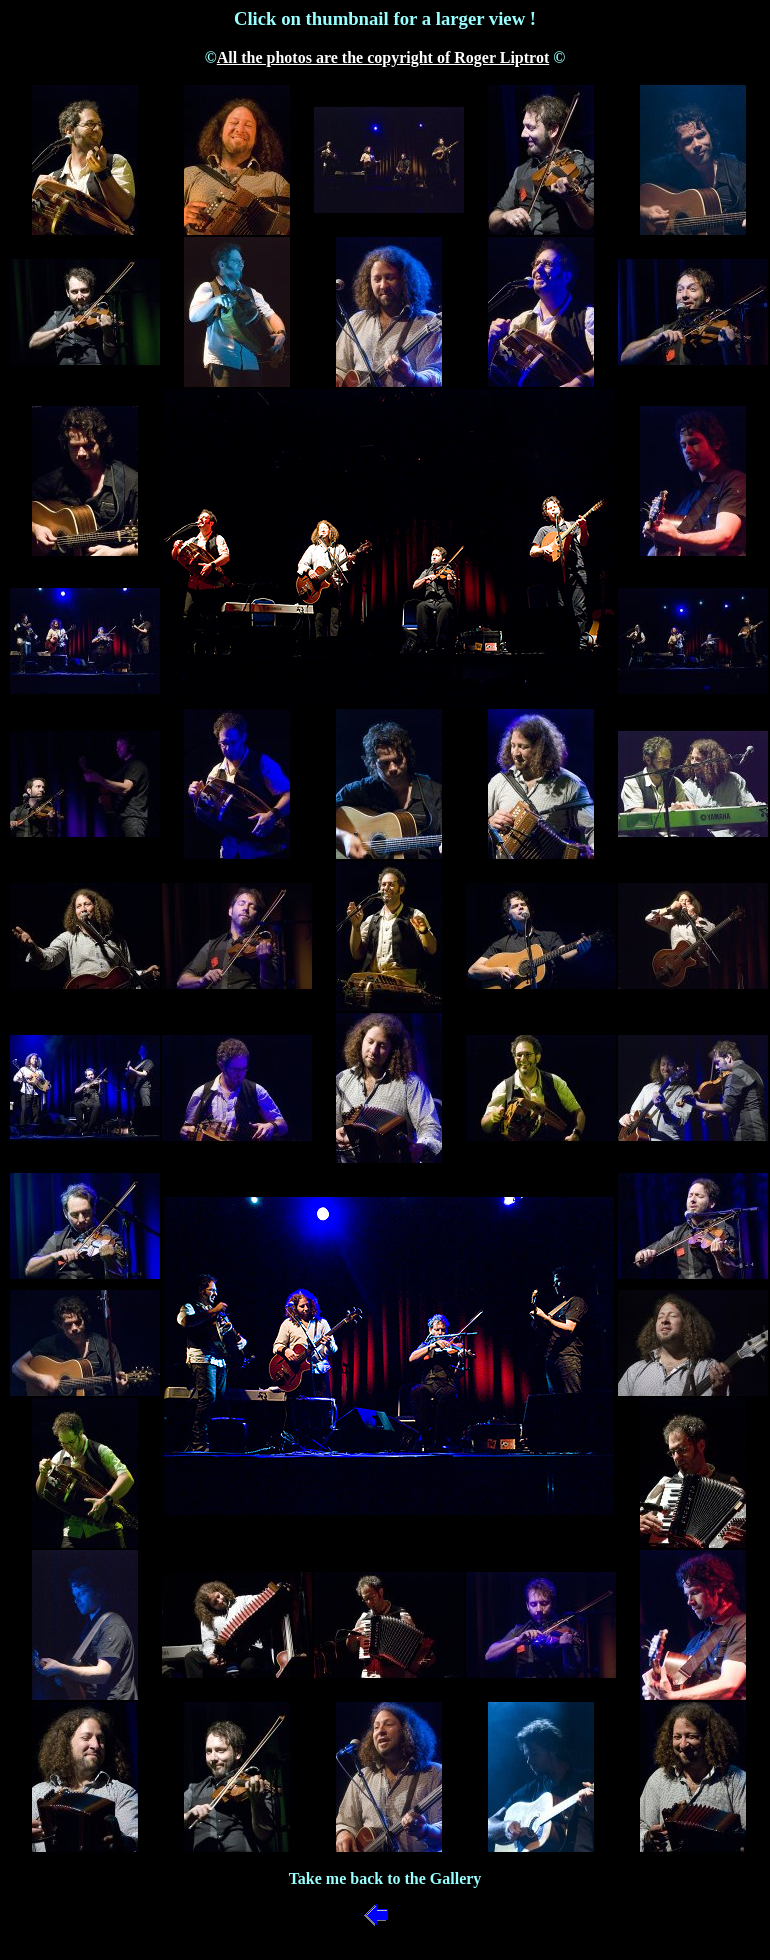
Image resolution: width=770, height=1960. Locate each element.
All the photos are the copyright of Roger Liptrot (383, 57)
